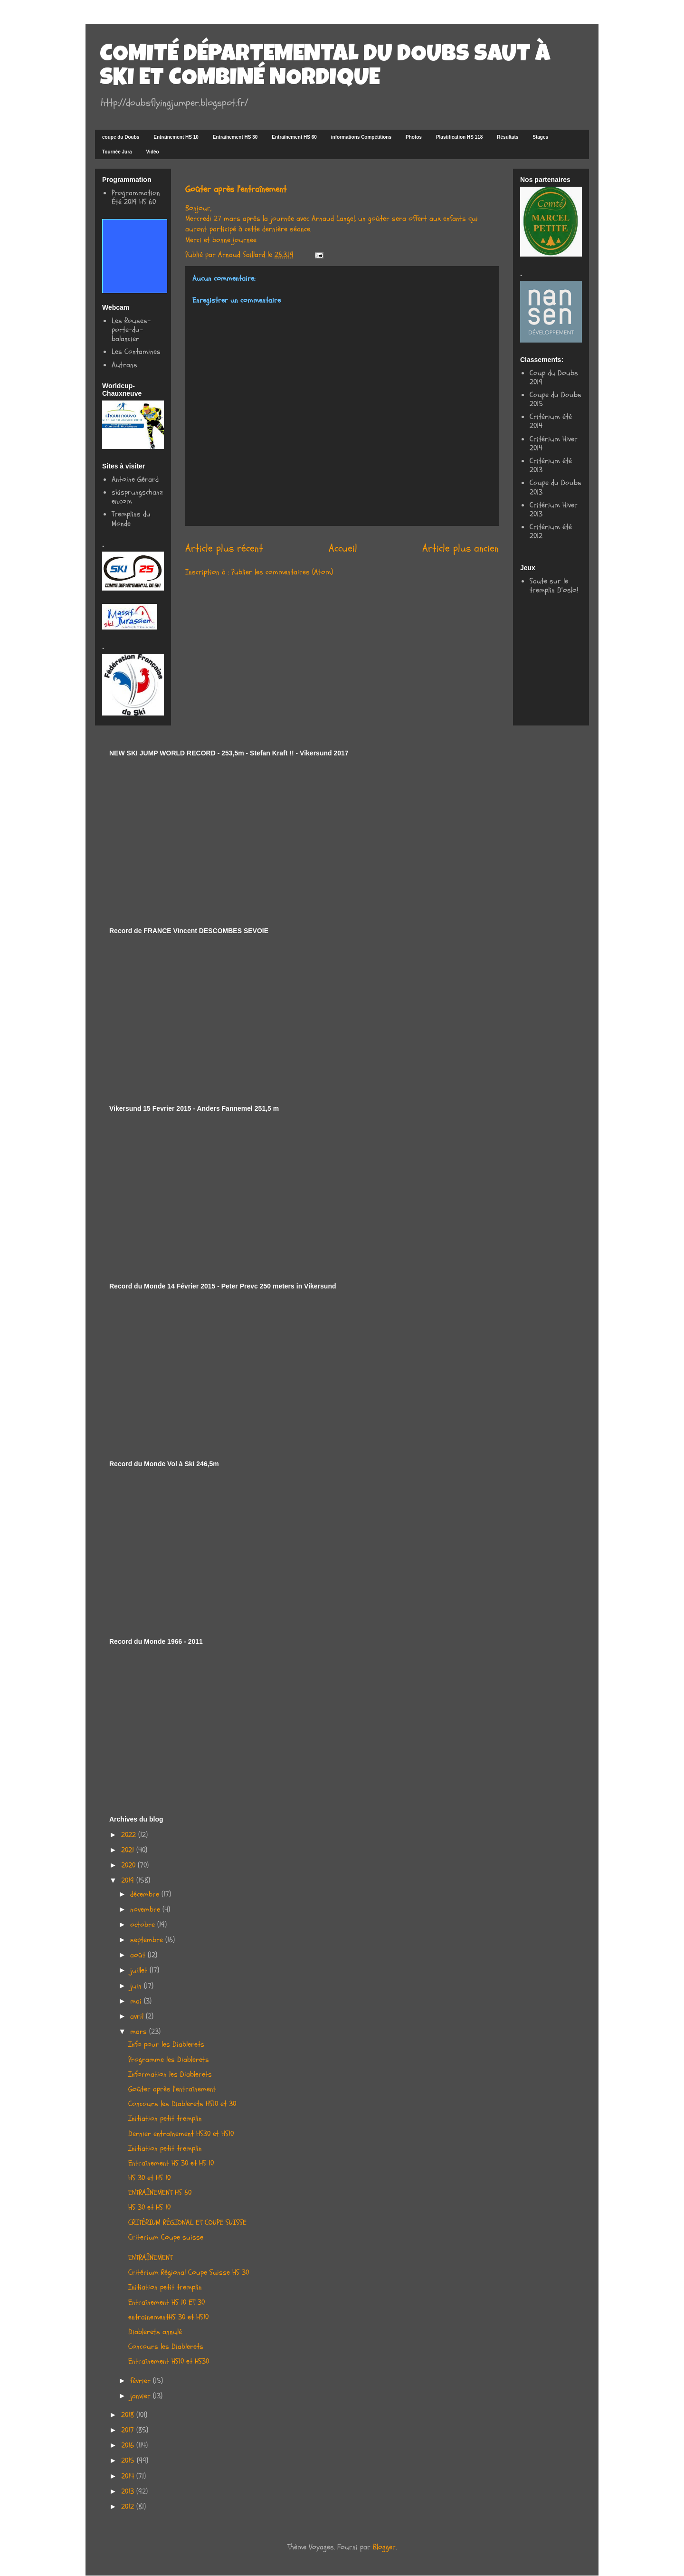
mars (139, 2031)
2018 (128, 2415)
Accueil (343, 548)
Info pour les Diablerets (166, 2044)
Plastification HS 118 (459, 137)
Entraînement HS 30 (235, 137)
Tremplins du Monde (131, 518)
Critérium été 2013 (551, 465)
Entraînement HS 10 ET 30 (166, 2302)
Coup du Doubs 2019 (554, 377)
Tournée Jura (117, 151)
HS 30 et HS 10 (149, 2178)
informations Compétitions (361, 137)
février (141, 2381)
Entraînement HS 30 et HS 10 (171, 2163)
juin (137, 1986)
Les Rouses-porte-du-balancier (131, 329)
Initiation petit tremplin (165, 2118)
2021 (128, 1850)
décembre (146, 1894)
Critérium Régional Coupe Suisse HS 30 (188, 2272)
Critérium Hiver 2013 (554, 509)
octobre (143, 1924)
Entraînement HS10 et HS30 (168, 2361)
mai (137, 2001)
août (139, 1955)
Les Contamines (136, 351)
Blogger (384, 2547)
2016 (128, 2445)
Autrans (124, 365)
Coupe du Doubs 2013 (555, 487)
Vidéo (152, 151)
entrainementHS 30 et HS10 (168, 2317)
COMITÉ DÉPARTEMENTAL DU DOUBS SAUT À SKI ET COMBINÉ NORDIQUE (325, 67)
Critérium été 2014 (551, 421)
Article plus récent (224, 548)
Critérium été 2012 (551, 531)
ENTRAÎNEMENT (150, 2257)
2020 (129, 1865)
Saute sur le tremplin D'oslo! (554, 585)
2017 (128, 2430)
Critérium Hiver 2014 (554, 443)
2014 (128, 2476)
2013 (128, 2491)
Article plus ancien (460, 548)
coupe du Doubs (120, 137)
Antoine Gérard (135, 479)
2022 (129, 1835)
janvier (141, 2396)
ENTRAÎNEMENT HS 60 (159, 2192)
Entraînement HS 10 (175, 137)
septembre (147, 1940)
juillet (140, 1970)
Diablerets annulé (155, 2332)
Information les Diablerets (170, 2074)
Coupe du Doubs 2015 (555, 399)
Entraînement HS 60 (294, 137)
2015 (129, 2460)
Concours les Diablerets (165, 2346)
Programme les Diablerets (168, 2059)
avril (138, 2016)
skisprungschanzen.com (137, 496)
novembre (146, 1909)
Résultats (507, 137)
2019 (128, 1880)
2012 (128, 2506)
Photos (414, 137)
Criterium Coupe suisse (165, 2237)
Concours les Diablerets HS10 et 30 (182, 2104)
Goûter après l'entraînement (172, 2089)
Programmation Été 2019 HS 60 (136, 197)
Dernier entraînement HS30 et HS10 (181, 2133)
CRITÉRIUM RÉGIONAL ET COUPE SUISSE (187, 2222)
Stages (540, 137)
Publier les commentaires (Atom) (282, 572)
